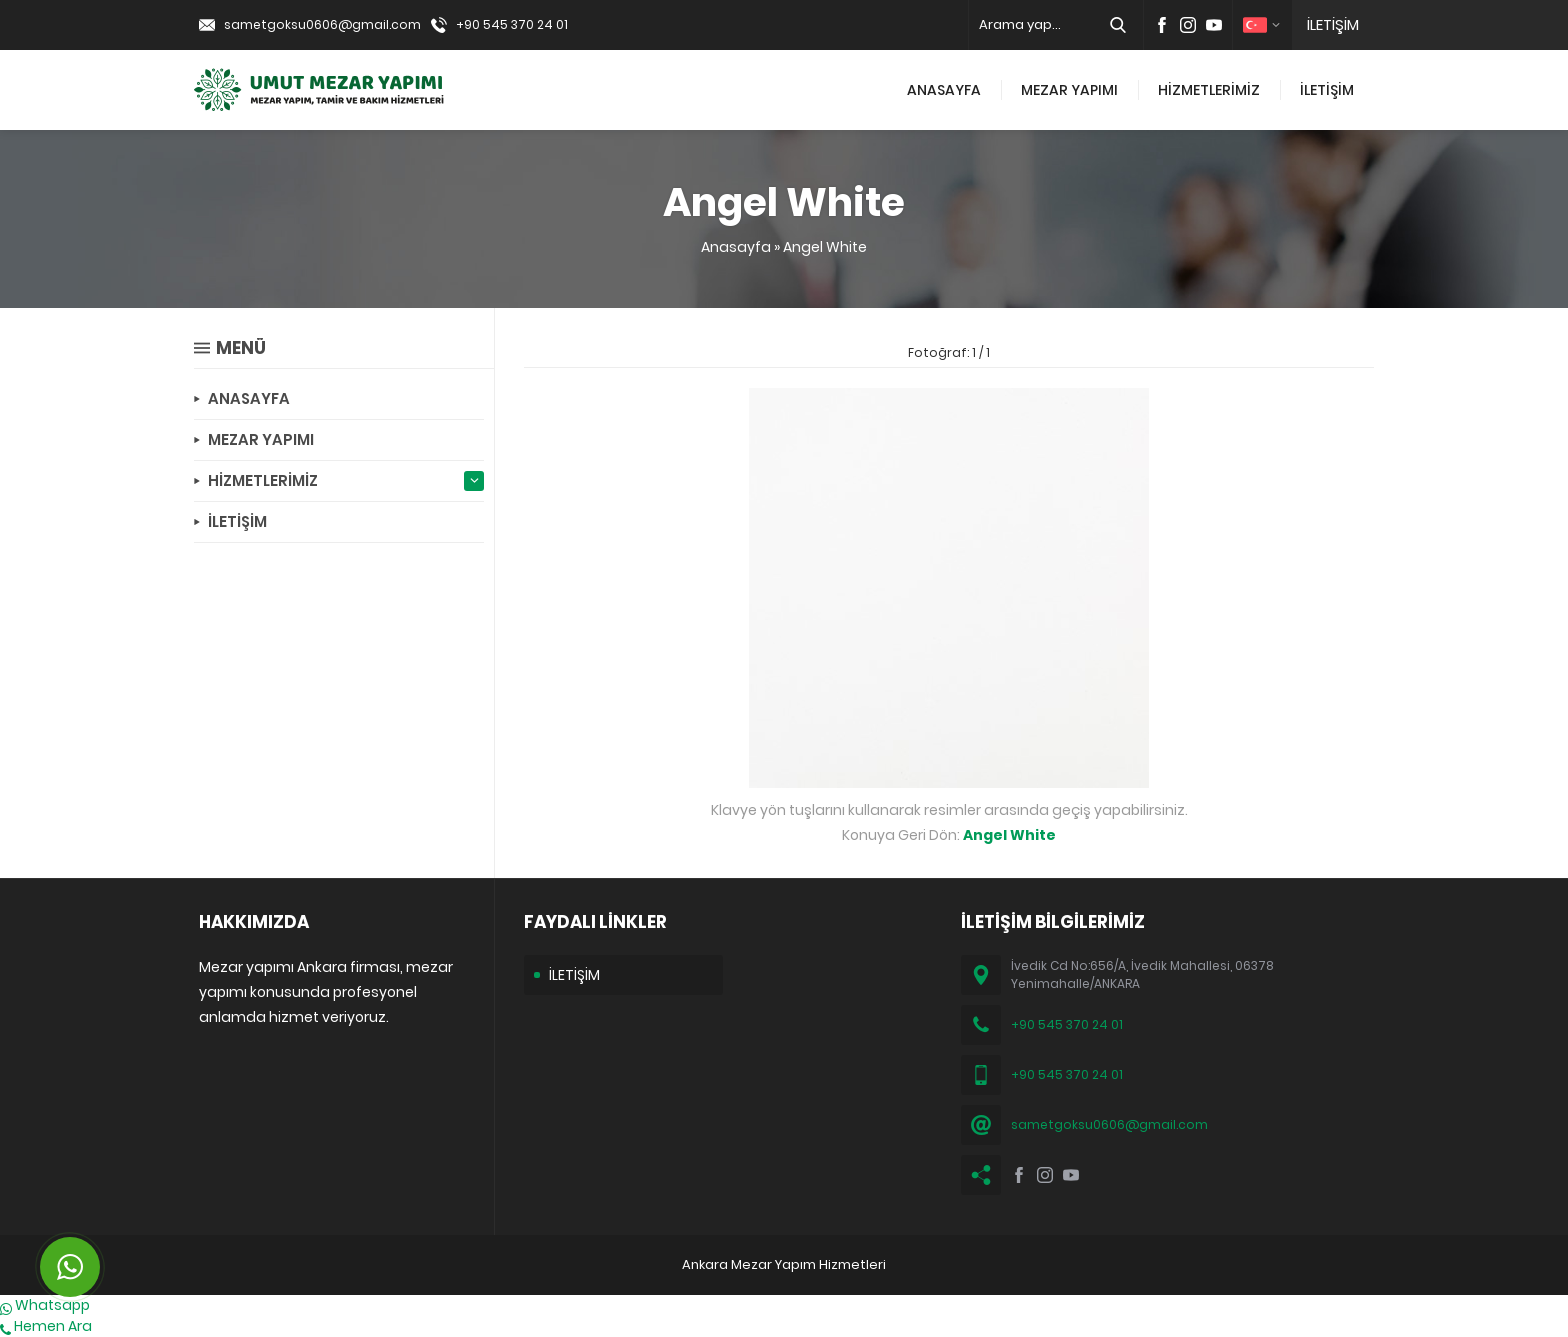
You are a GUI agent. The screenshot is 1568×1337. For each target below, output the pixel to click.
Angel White (825, 247)
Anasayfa (736, 247)
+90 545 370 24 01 (512, 24)
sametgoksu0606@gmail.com (322, 24)
